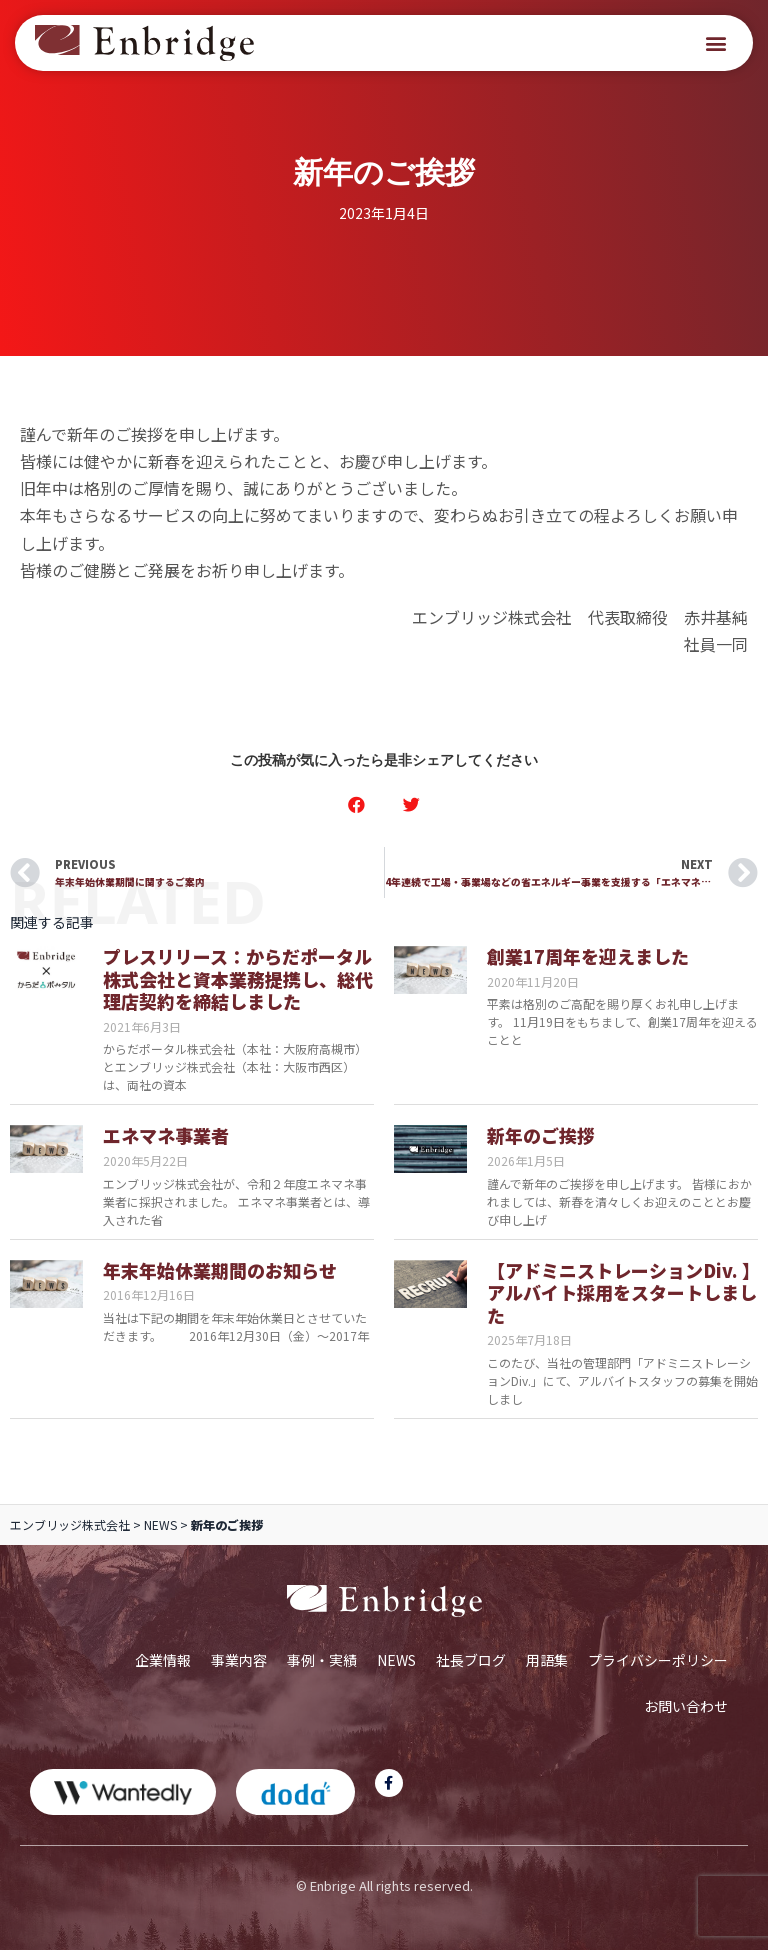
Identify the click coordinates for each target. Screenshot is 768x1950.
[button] (716, 43)
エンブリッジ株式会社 (70, 1524)
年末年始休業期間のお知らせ (220, 1270)
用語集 (547, 1660)
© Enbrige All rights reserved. (384, 1885)
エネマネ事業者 (166, 1135)
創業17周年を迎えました (588, 956)
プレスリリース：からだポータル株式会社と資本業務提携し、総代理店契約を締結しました (238, 978)
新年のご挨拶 (541, 1135)
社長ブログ (471, 1660)
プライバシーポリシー (658, 1660)
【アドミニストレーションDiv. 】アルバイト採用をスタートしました (622, 1292)
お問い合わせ (686, 1706)
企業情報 (163, 1660)
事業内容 (239, 1660)
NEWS (160, 1524)
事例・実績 (322, 1660)
